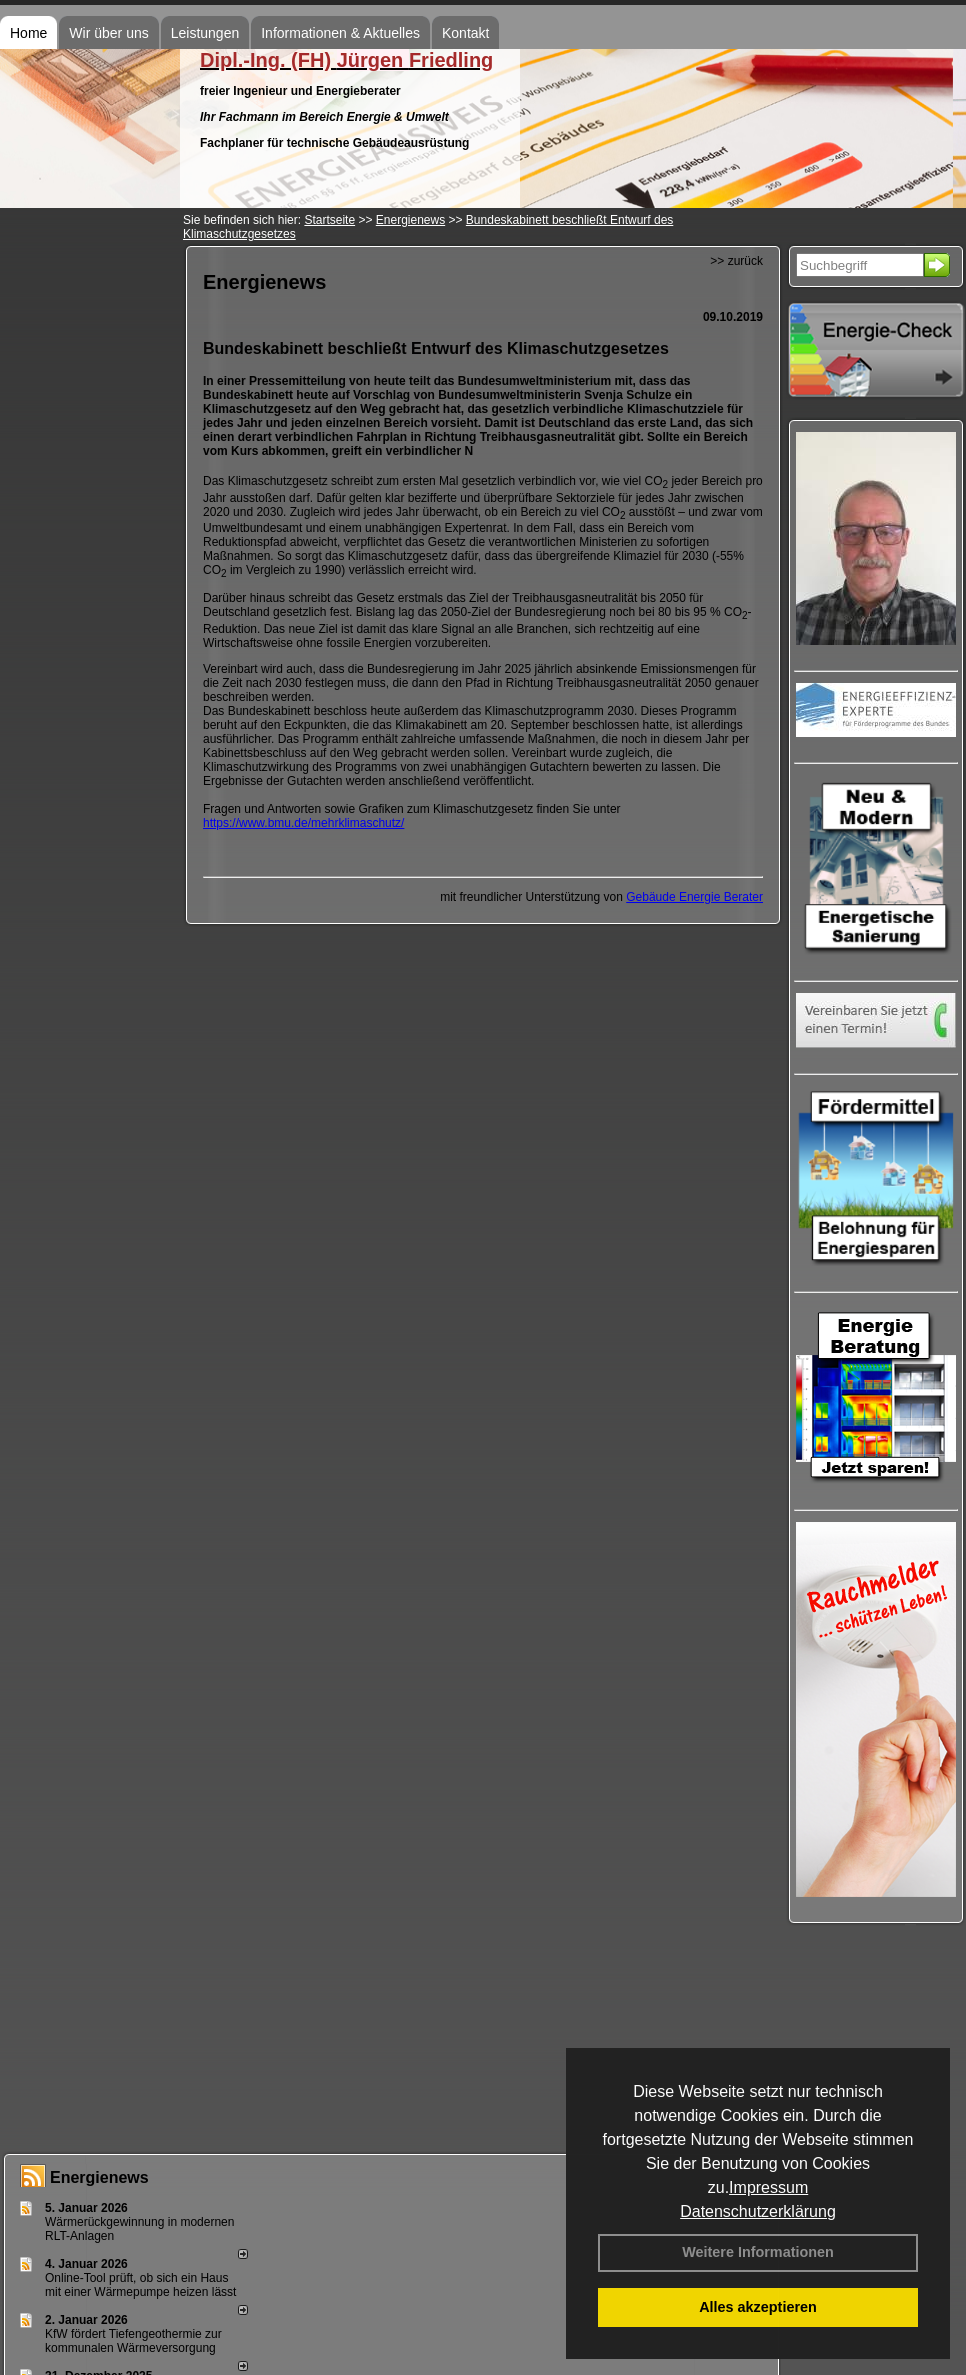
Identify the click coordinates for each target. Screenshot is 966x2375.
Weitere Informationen (758, 2252)
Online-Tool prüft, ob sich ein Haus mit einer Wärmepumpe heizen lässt (140, 2285)
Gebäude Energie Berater (694, 897)
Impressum (768, 2187)
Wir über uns (108, 33)
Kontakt (465, 33)
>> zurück (736, 261)
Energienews (99, 2177)
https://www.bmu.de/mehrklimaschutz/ (303, 823)
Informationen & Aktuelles (340, 33)
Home (28, 33)
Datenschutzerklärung (758, 2211)
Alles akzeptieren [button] (758, 2307)
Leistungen (205, 33)
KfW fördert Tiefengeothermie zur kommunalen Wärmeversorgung (133, 2341)
